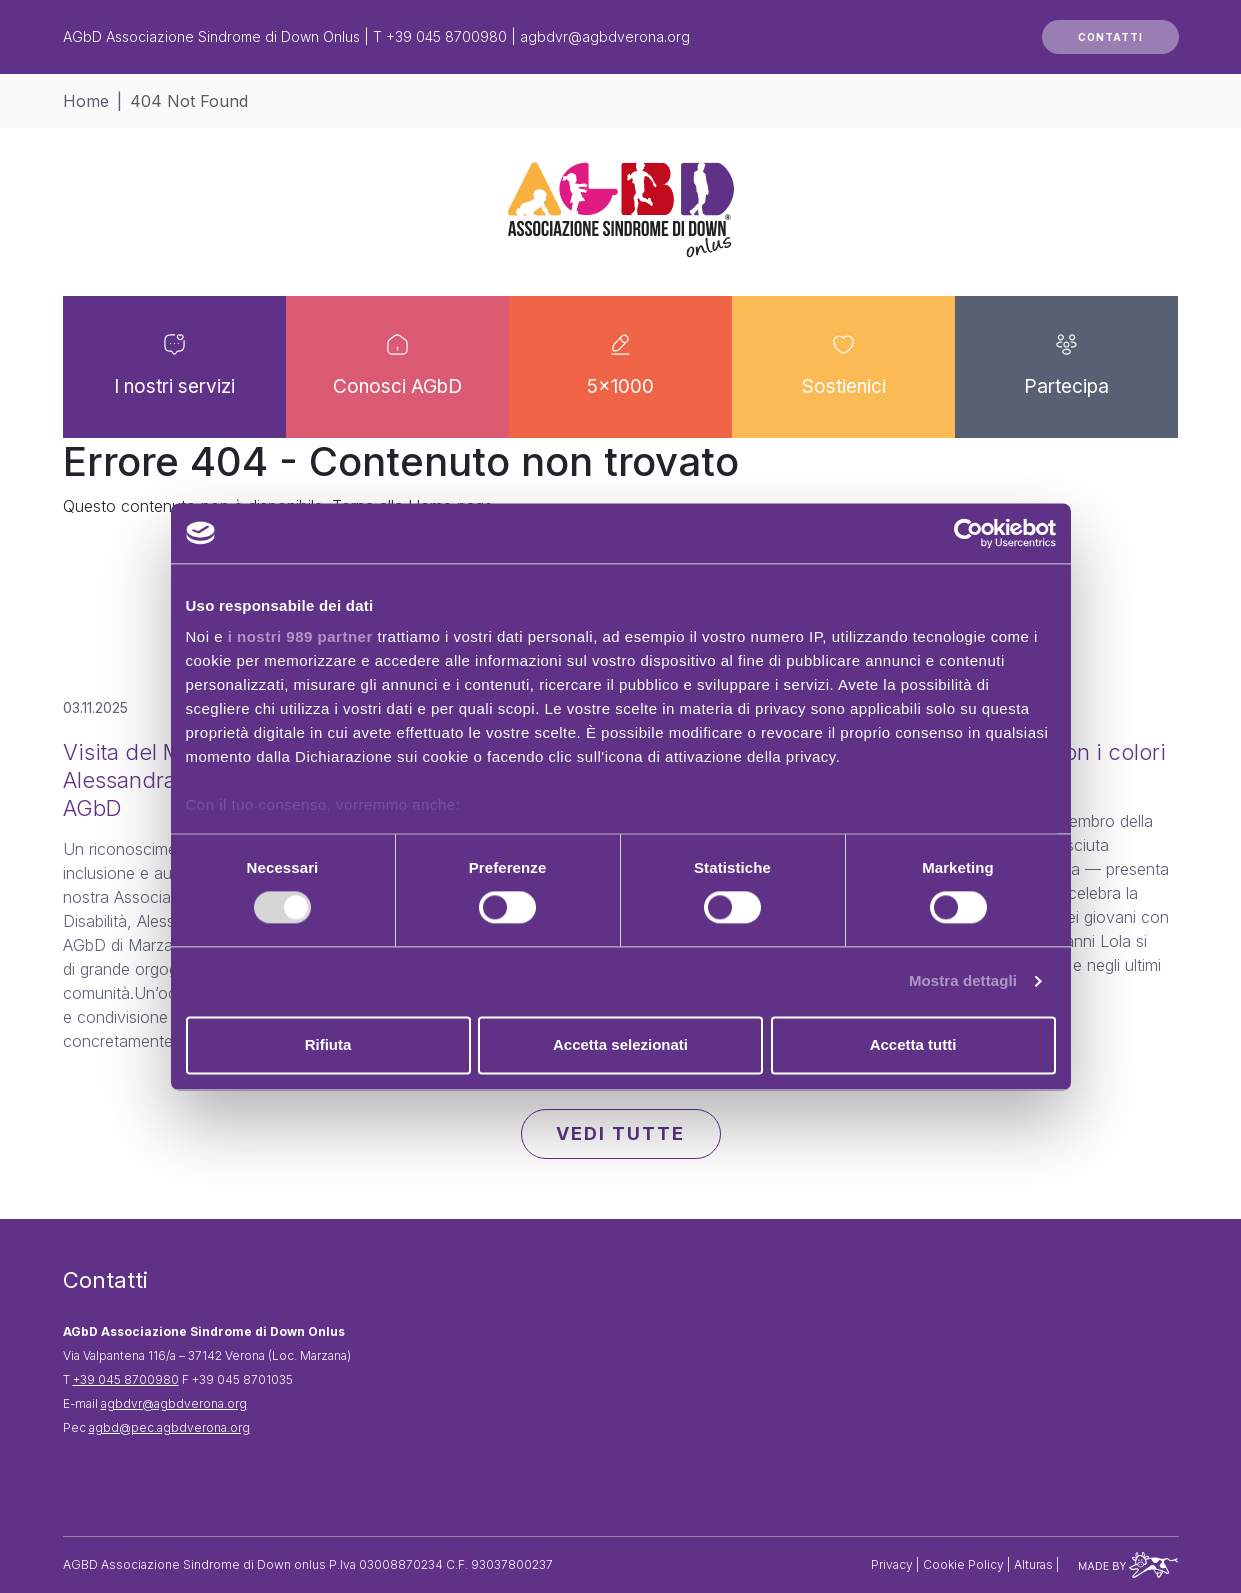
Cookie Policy (965, 1564)
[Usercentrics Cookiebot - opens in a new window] (968, 533)
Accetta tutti (913, 1044)
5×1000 (620, 388)
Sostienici (844, 388)
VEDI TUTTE (620, 1133)
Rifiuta (328, 1044)
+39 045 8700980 (446, 36)
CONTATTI (1110, 37)
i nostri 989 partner (300, 636)
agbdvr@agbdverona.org (605, 36)
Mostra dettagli (963, 981)
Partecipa (1066, 388)
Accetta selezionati (620, 1044)
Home (86, 101)
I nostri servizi (174, 388)
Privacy (893, 1564)
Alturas (1035, 1564)
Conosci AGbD (397, 388)
